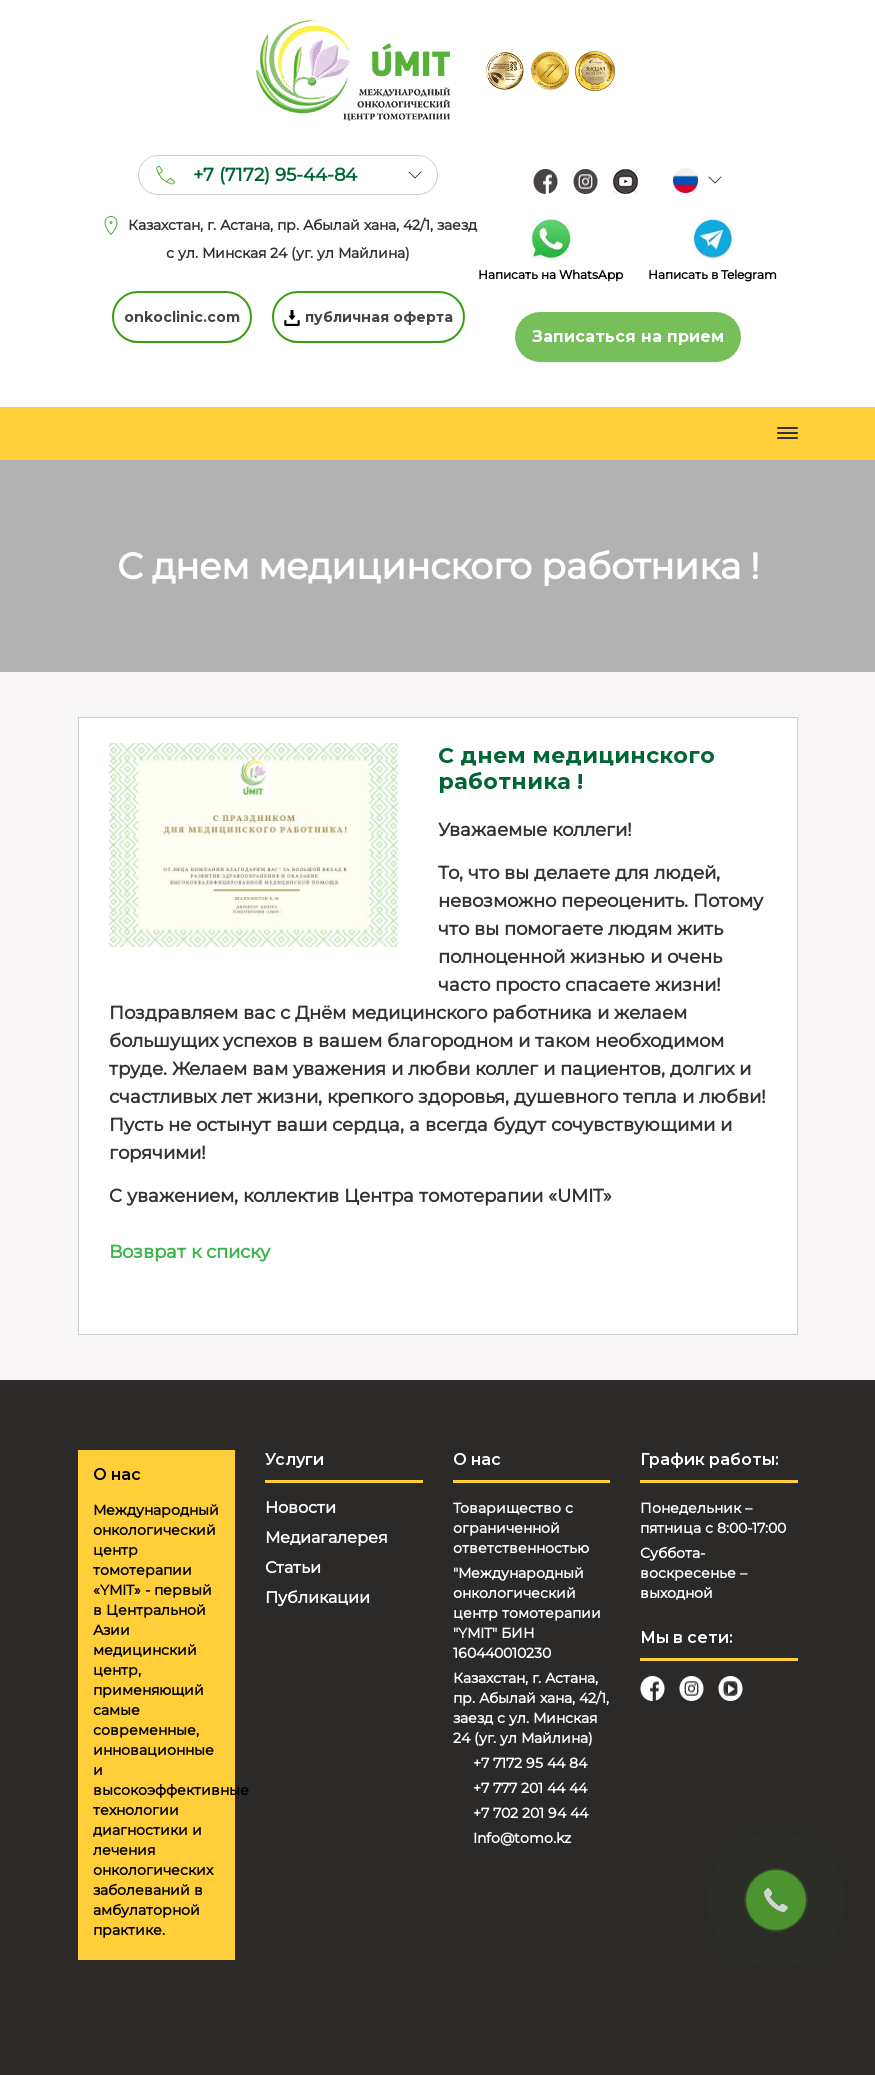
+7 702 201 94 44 (530, 1813)
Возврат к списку (189, 1252)
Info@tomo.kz (522, 1838)
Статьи (293, 1567)
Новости (300, 1507)
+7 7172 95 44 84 (530, 1763)
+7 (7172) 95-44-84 (275, 175)
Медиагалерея (326, 1537)
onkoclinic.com (182, 317)
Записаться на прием (628, 336)
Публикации (317, 1597)
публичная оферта (368, 317)
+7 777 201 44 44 (530, 1788)
